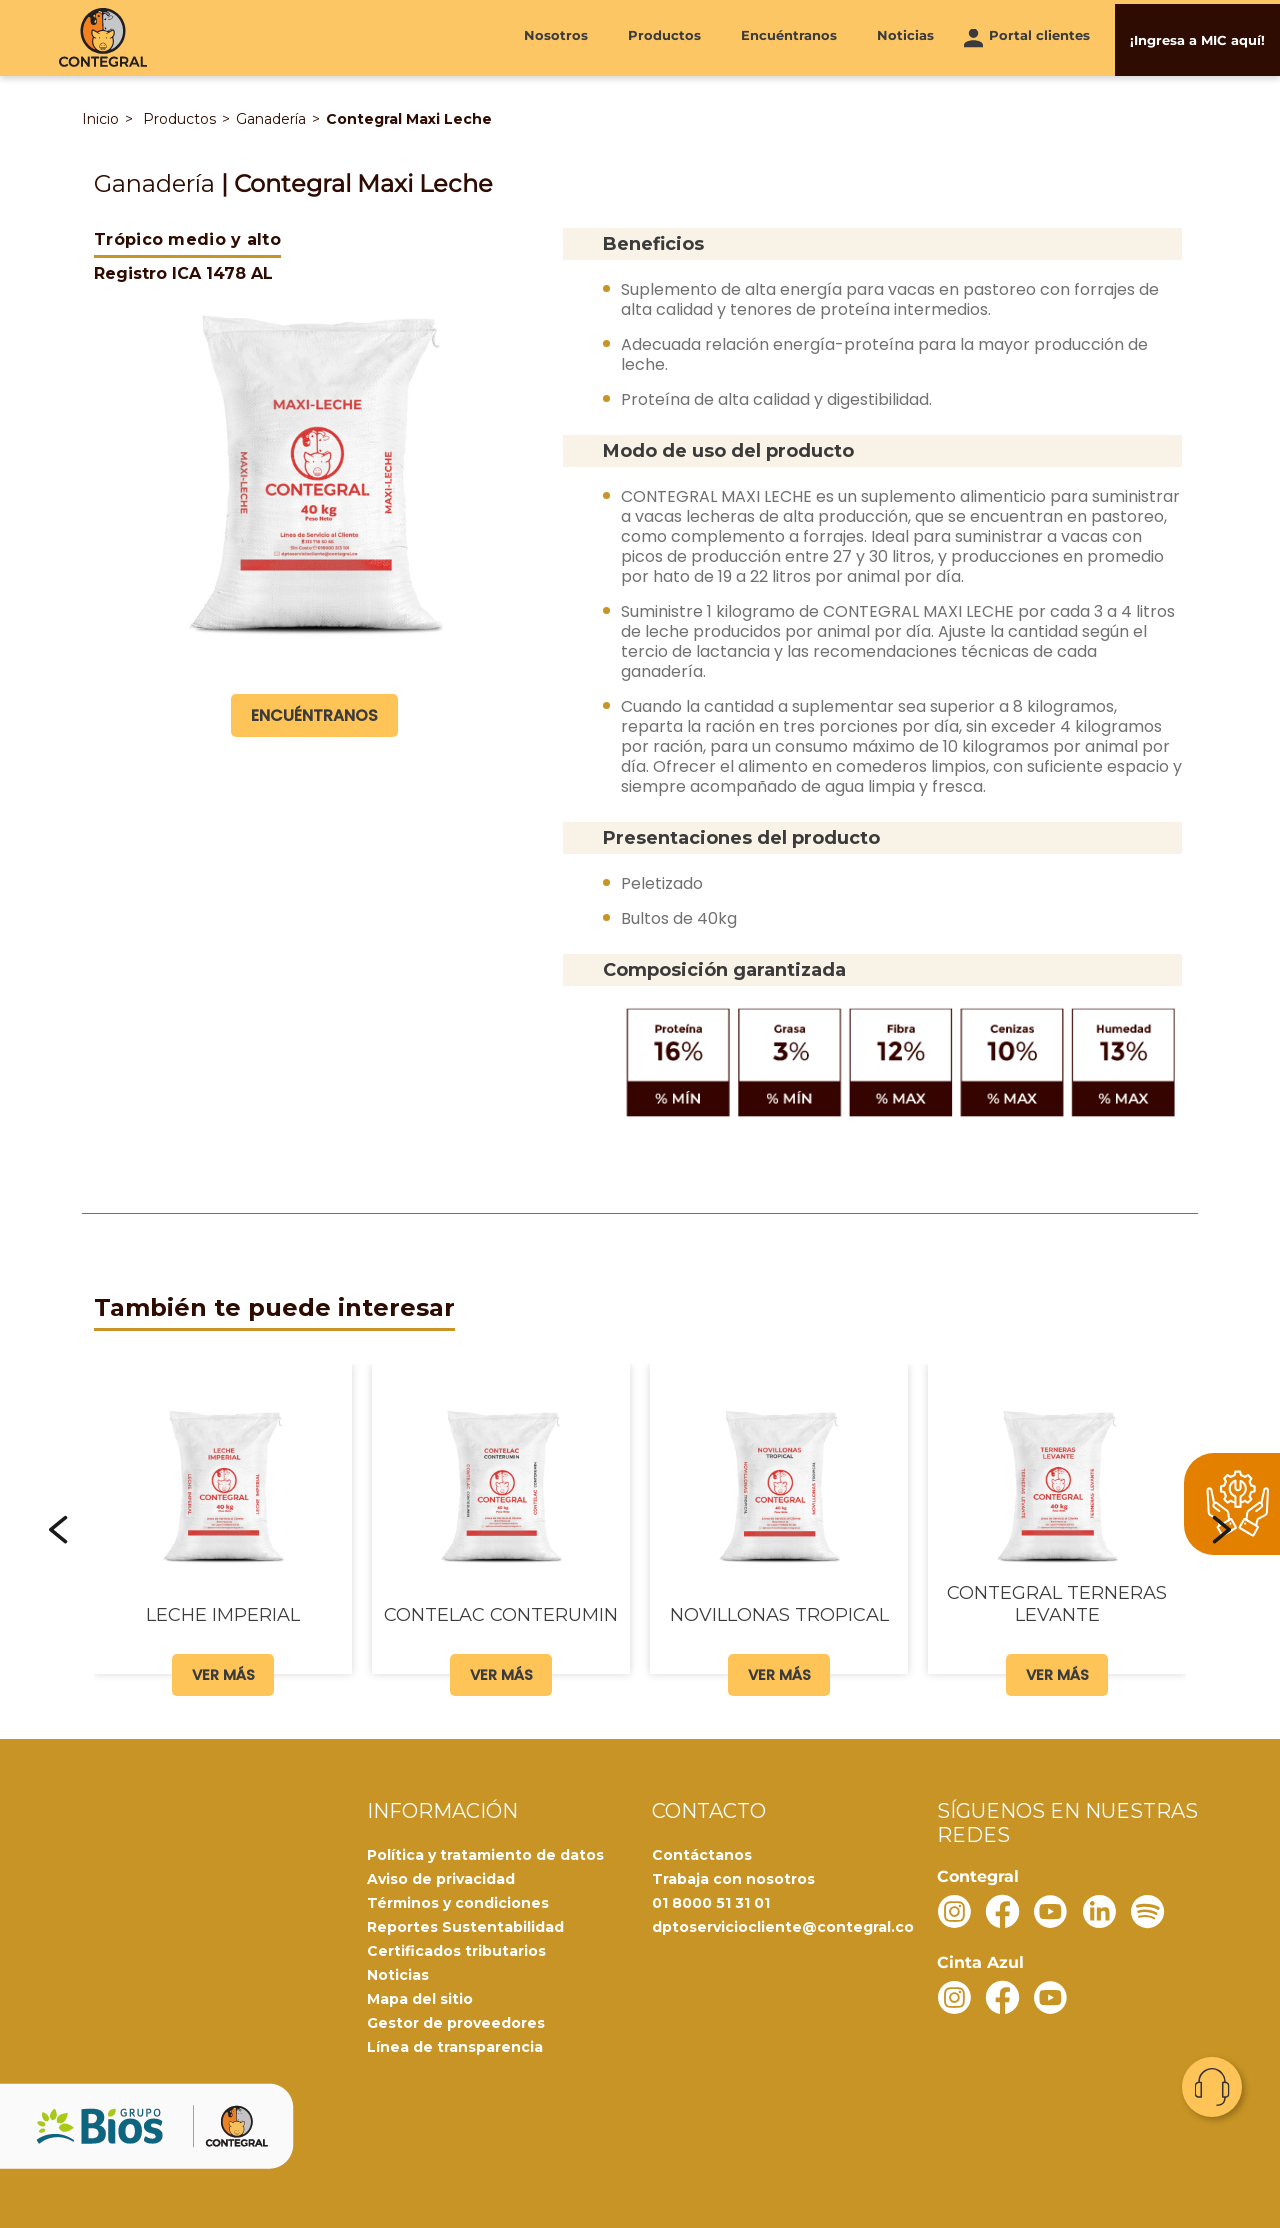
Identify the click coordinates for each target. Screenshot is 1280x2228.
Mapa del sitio (420, 1998)
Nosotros (556, 37)
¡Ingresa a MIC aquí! (1197, 37)
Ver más (223, 1672)
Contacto (1212, 2087)
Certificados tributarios (456, 1950)
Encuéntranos (789, 37)
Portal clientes (1039, 37)
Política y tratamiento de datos (485, 1854)
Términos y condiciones (458, 1902)
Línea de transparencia (455, 2046)
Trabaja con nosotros (733, 1878)
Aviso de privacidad (441, 1878)
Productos (664, 37)
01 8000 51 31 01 (711, 1902)
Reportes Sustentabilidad (465, 1926)
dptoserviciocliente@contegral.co (783, 1926)
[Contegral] (103, 37)
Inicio (100, 119)
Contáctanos (702, 1854)
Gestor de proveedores (456, 2022)
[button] (59, 1529)
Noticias (905, 37)
